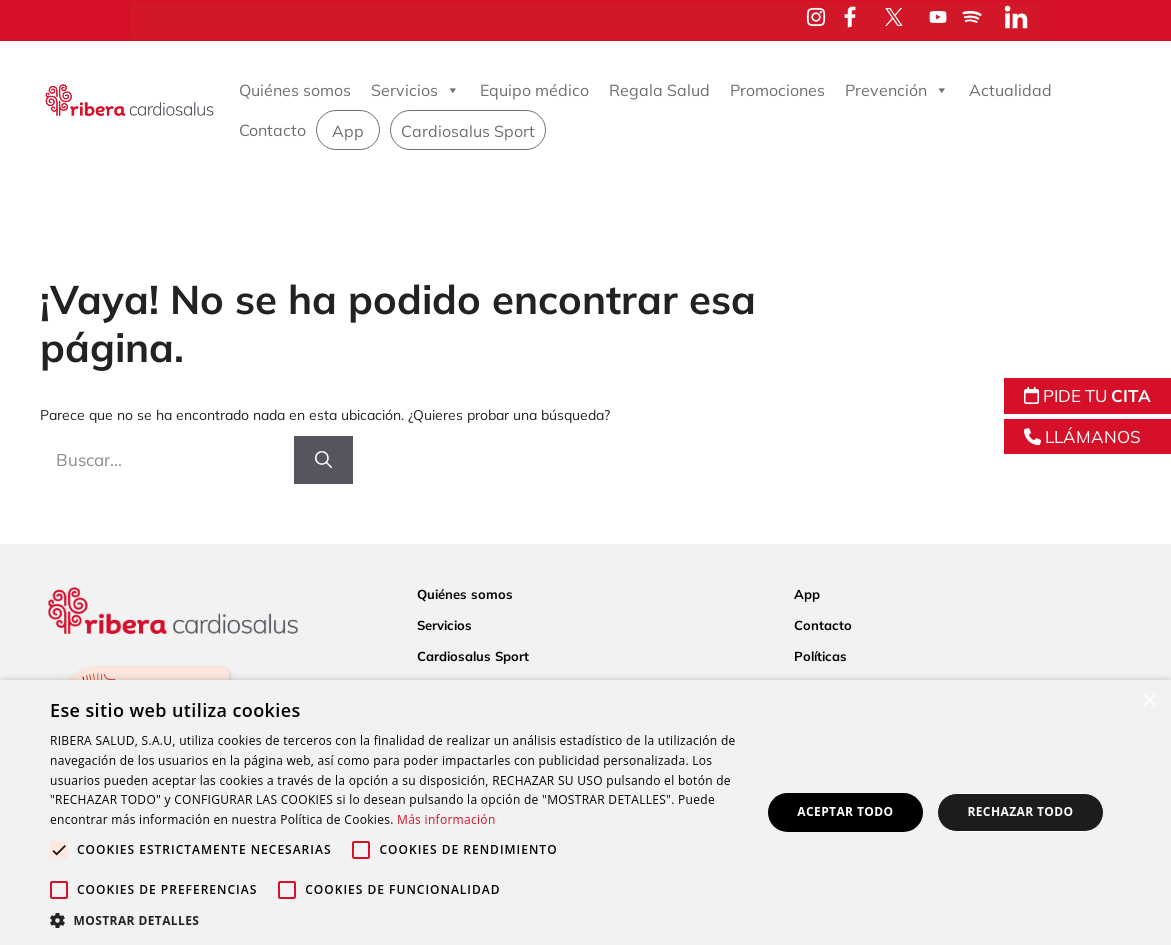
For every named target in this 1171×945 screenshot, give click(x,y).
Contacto (272, 130)
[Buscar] (323, 460)
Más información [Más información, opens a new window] (446, 819)
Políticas (820, 656)
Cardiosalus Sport (468, 131)
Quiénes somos (295, 90)
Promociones (777, 90)
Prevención (897, 90)
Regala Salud (659, 90)
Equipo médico (534, 90)
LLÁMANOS (1082, 436)
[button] (395, 920)
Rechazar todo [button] (1020, 811)
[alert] (585, 812)
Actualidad (1010, 90)
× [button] (1148, 701)
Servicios (415, 90)
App (348, 131)
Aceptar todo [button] (845, 811)
